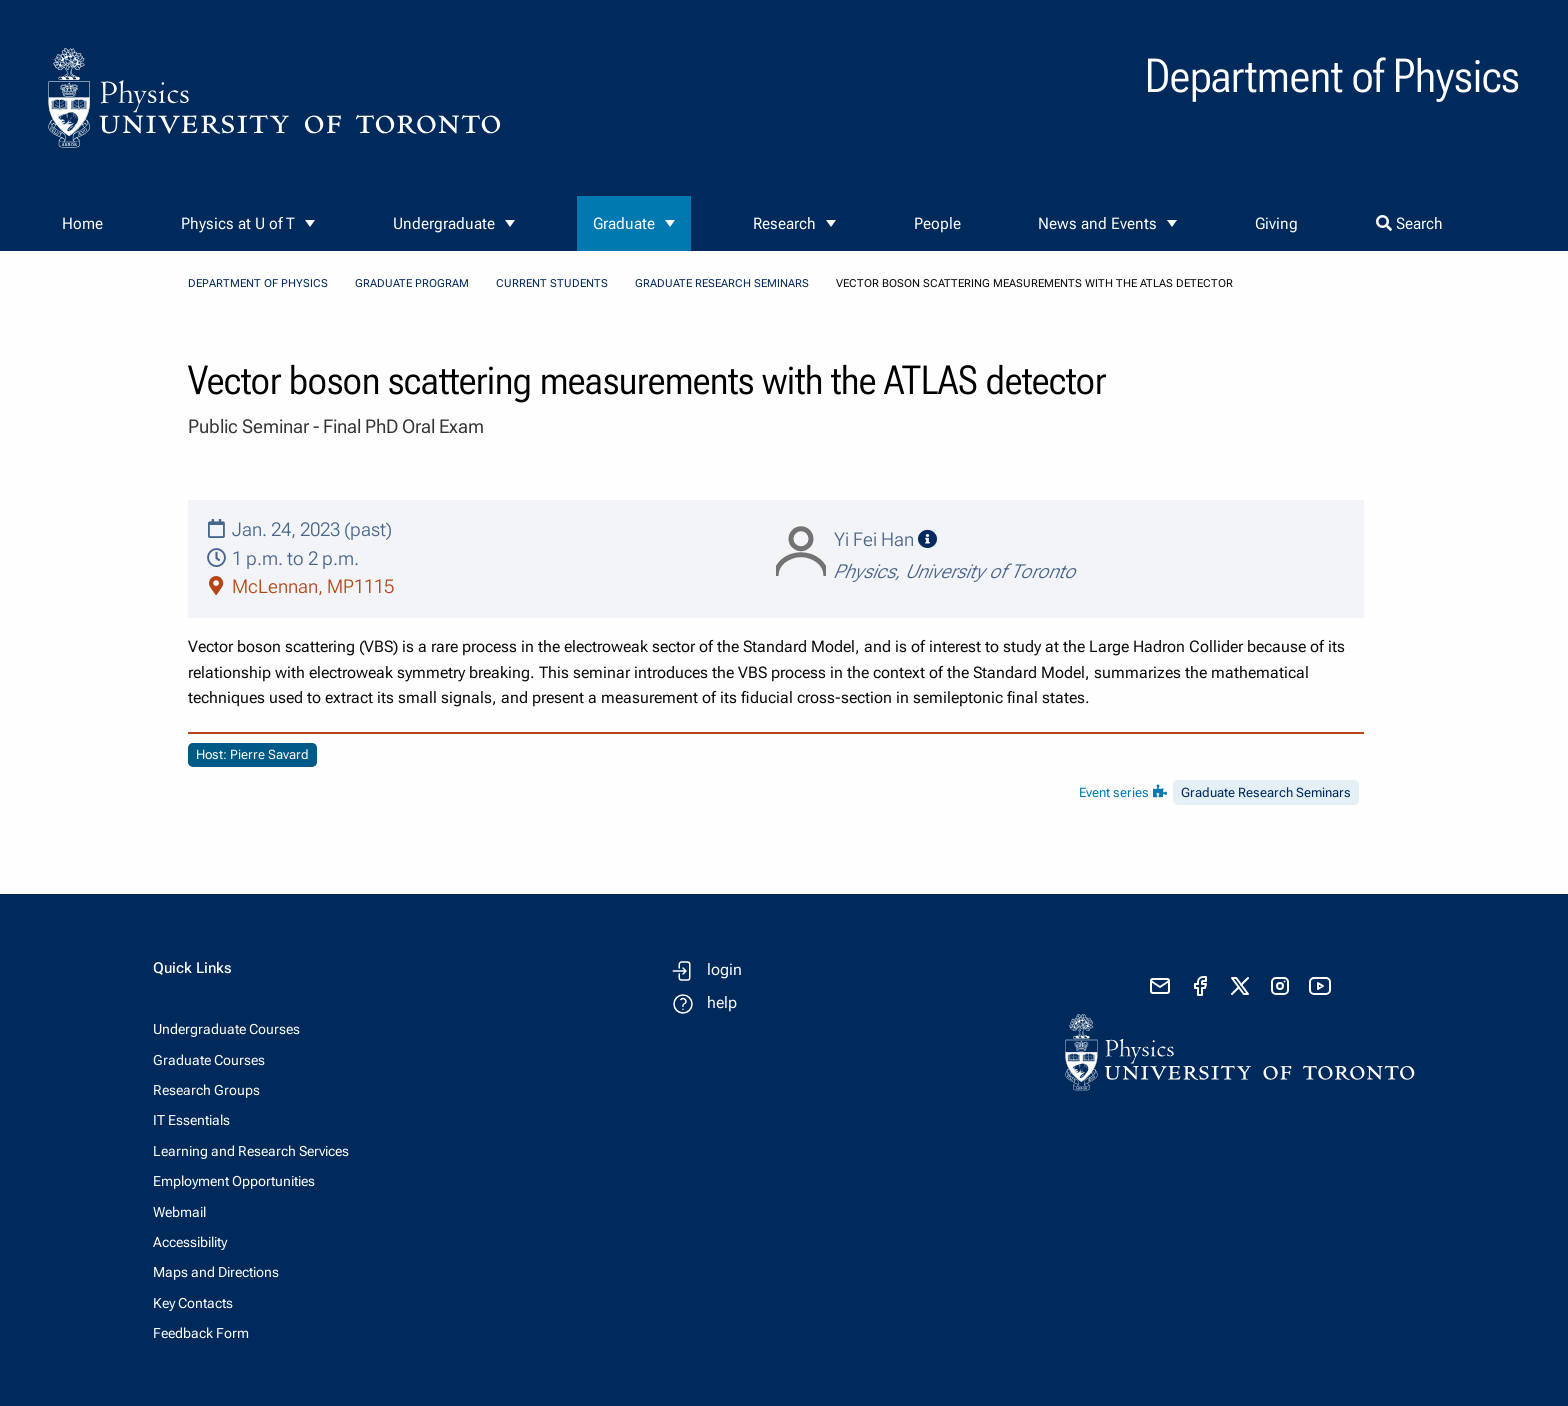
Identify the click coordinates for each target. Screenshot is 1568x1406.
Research (784, 223)
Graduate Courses (209, 1060)
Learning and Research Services (251, 1151)
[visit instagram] (1280, 986)
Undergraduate (444, 223)
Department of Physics (258, 283)
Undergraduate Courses (226, 1029)
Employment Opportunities (234, 1181)
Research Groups (206, 1090)
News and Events (1097, 223)
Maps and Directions (216, 1272)
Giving (1276, 223)
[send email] (1160, 986)
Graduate (624, 223)
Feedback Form (201, 1333)
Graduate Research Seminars (722, 283)
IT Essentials (191, 1120)
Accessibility (190, 1242)
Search (1409, 223)
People (937, 223)
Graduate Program (412, 283)
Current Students (552, 283)
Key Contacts (193, 1303)
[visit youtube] (1320, 986)
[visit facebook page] (1200, 986)
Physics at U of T (238, 223)
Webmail (179, 1212)
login (724, 969)
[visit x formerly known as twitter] (1240, 986)
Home (82, 223)
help (722, 1002)
